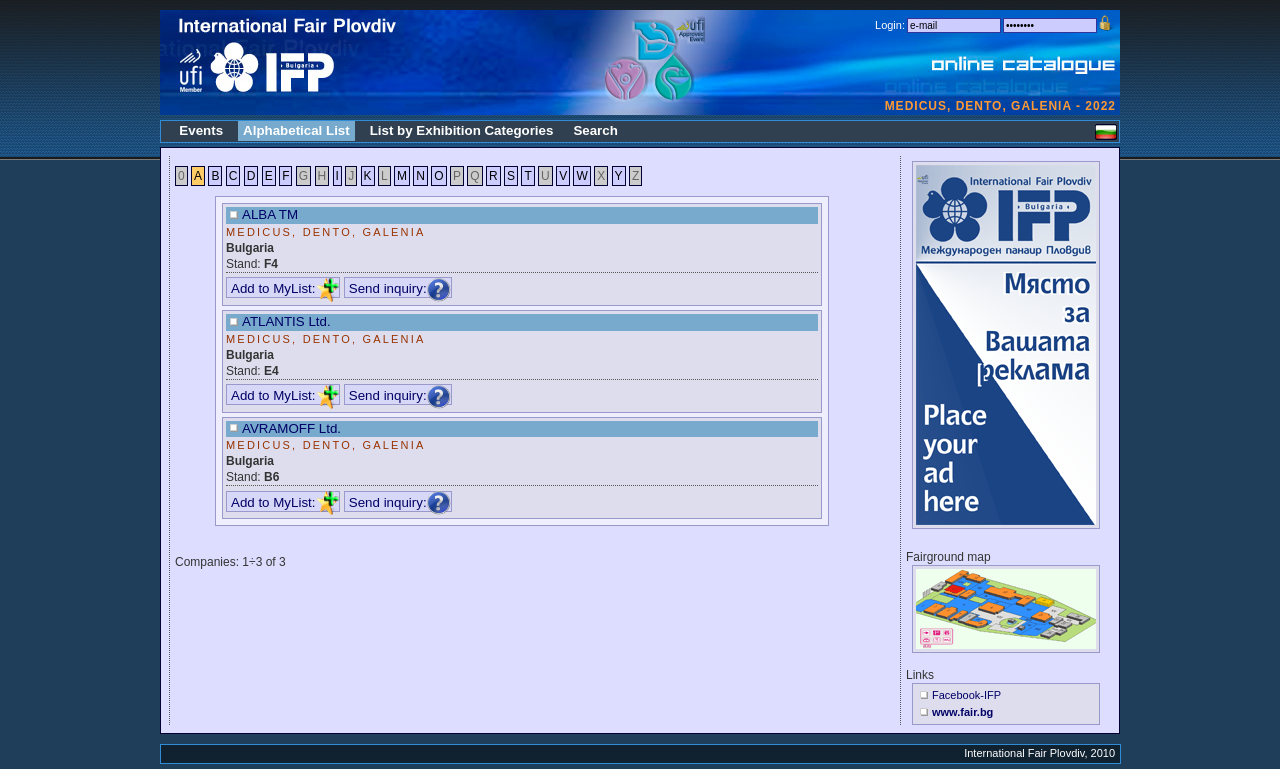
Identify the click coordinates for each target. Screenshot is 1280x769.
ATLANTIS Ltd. (286, 321)
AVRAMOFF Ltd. (291, 428)
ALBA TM (270, 214)
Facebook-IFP (966, 695)
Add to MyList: (285, 288)
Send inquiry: (400, 288)
